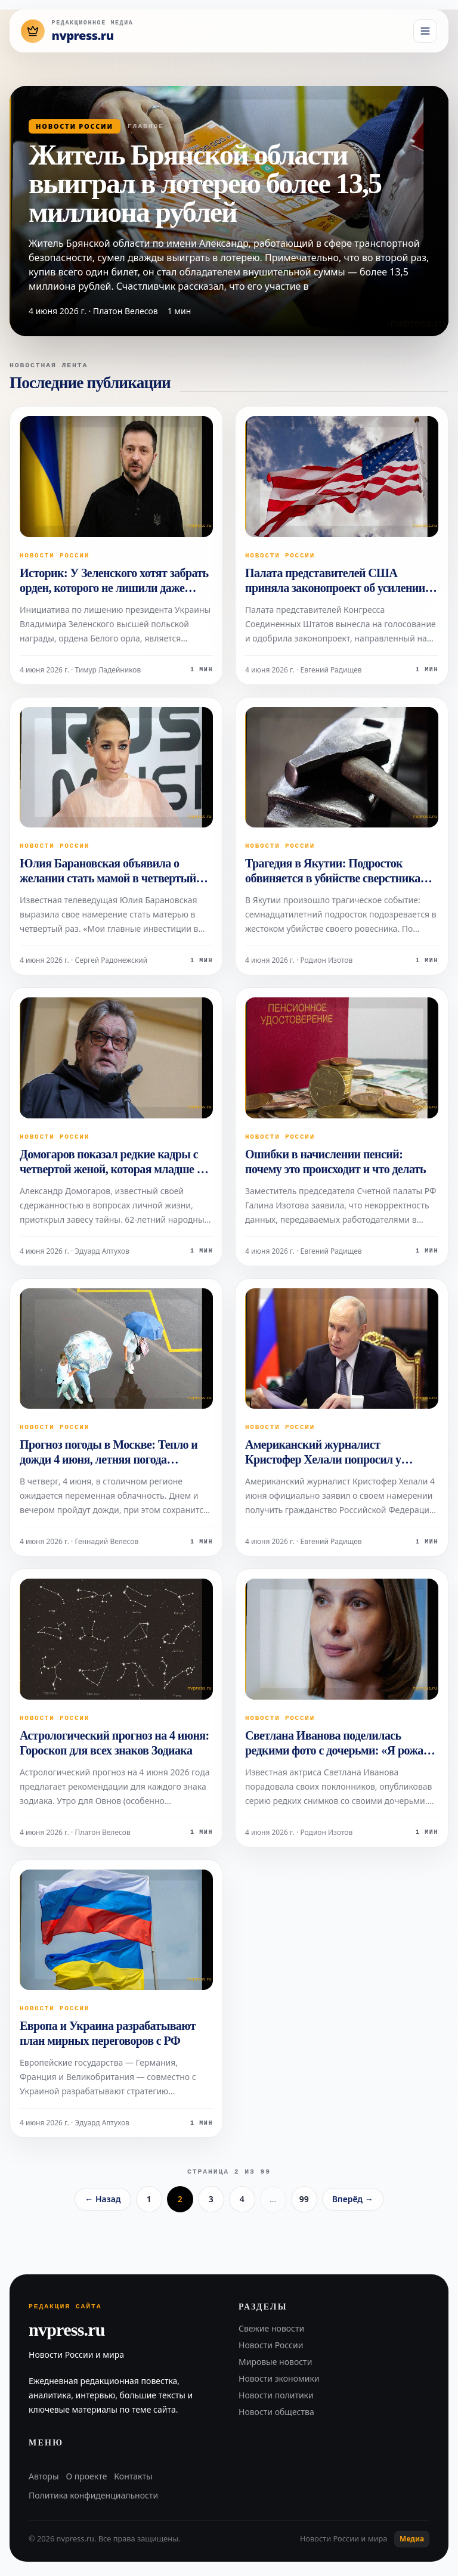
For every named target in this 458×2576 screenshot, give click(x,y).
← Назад (102, 2199)
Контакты (133, 2476)
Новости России (74, 126)
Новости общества (276, 2411)
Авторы (44, 2476)
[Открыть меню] (425, 31)
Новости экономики (279, 2378)
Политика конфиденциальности (93, 2495)
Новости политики (276, 2395)
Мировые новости (275, 2361)
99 (304, 2199)
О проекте (86, 2476)
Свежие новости (271, 2328)
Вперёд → (352, 2199)
